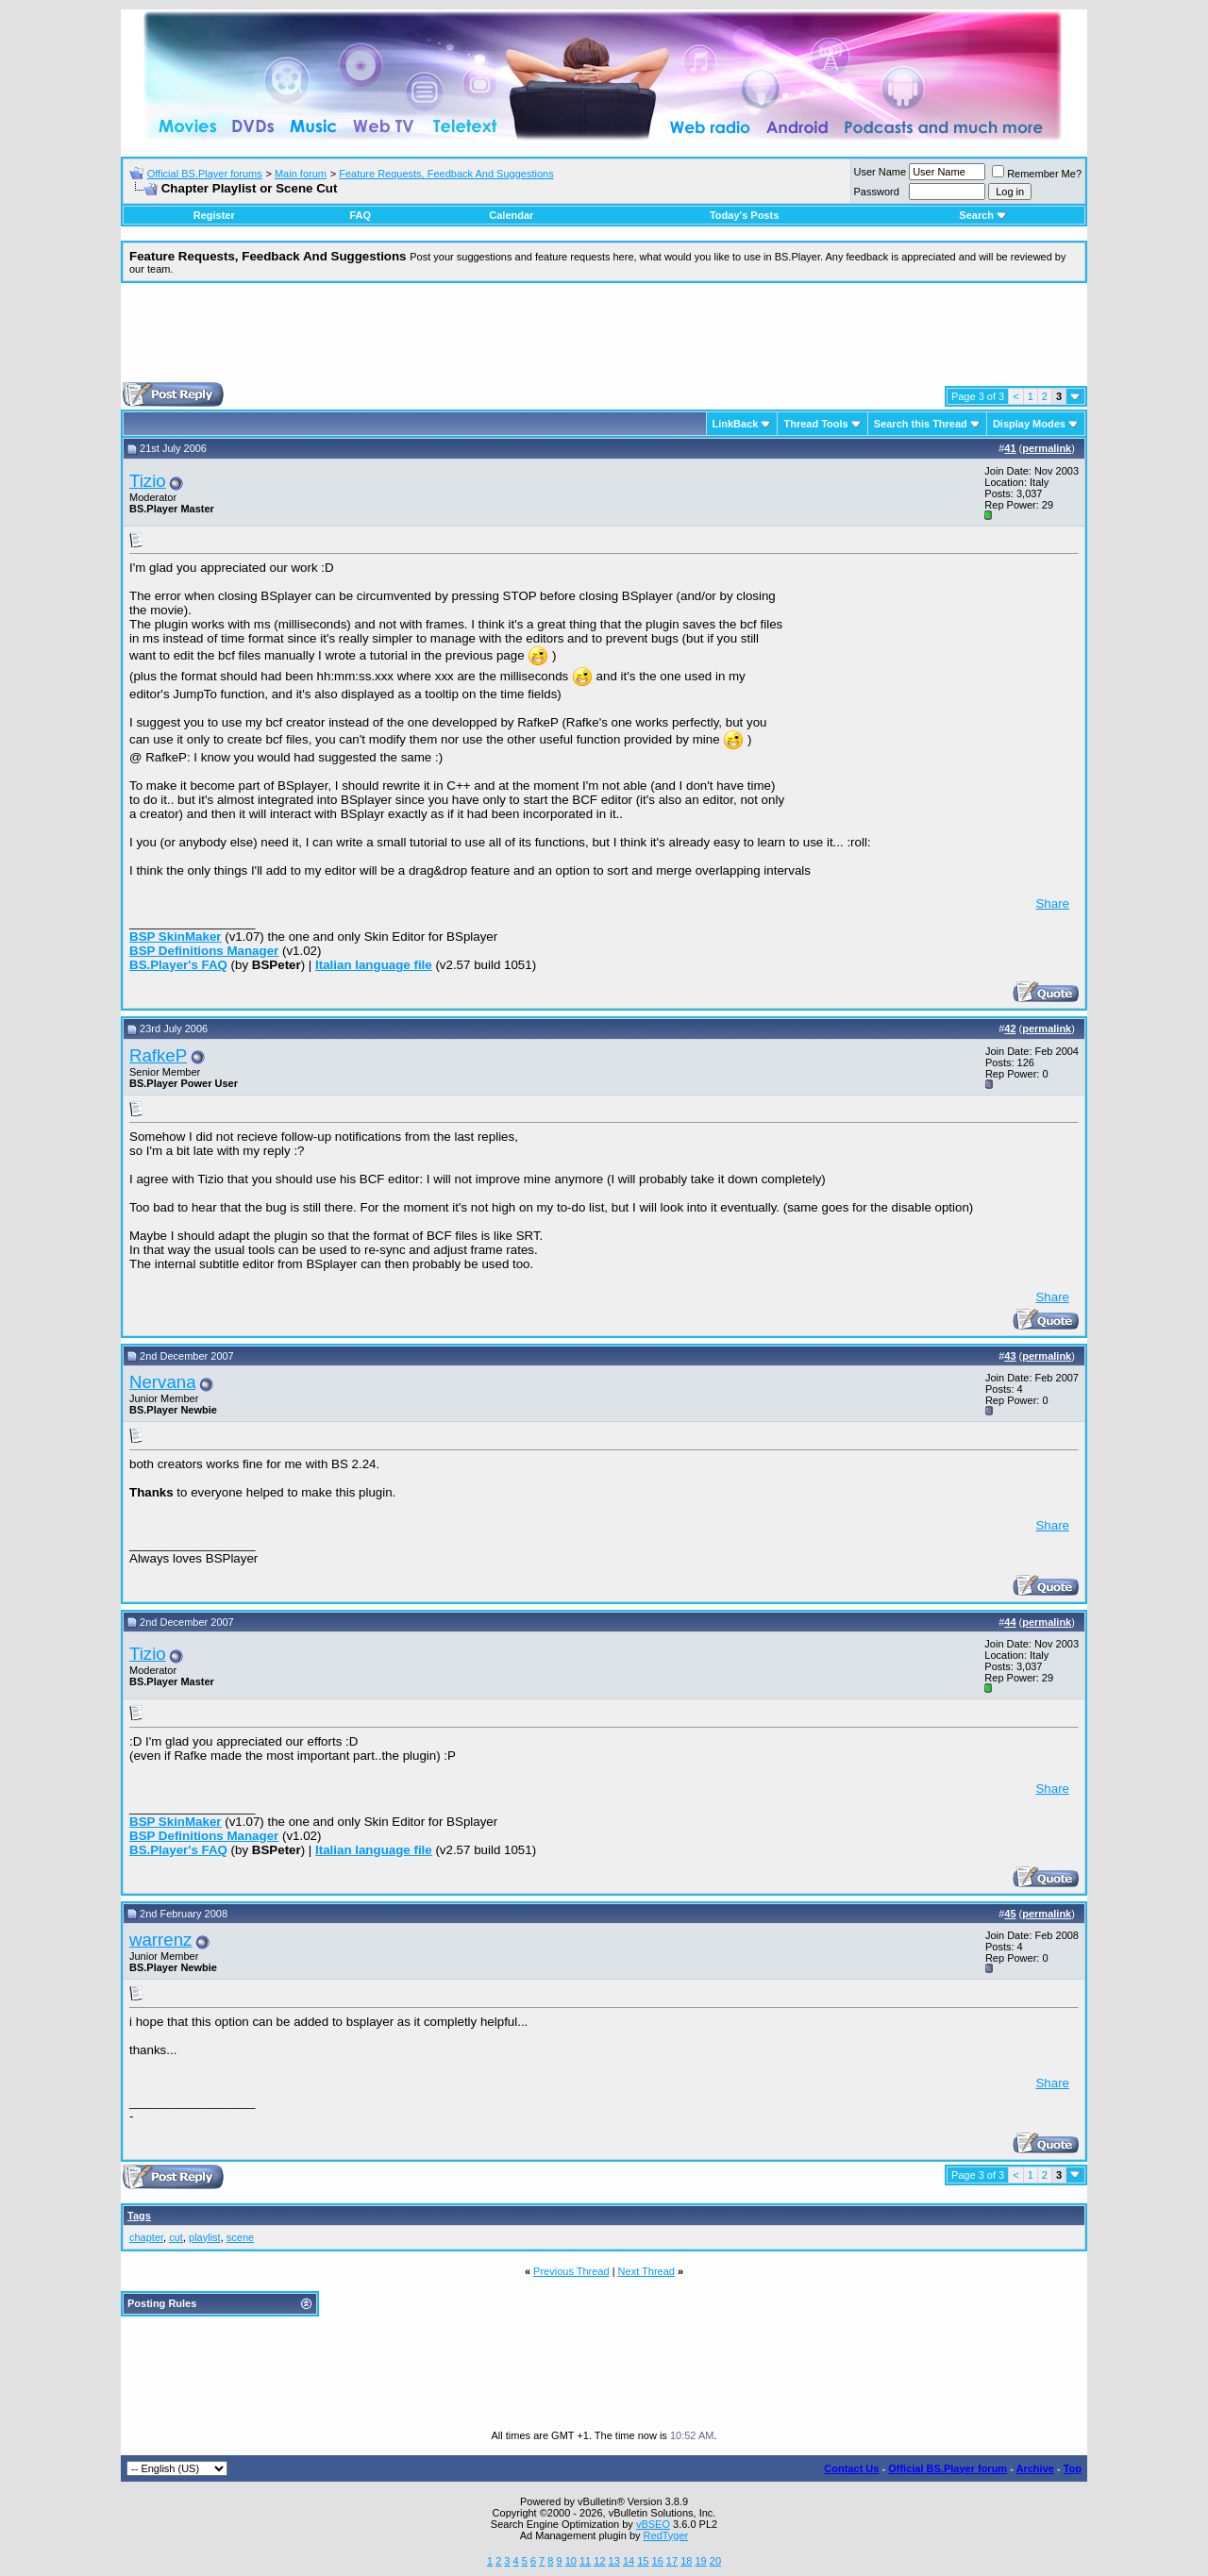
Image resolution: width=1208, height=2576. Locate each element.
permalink (1046, 448)
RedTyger (666, 2535)
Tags (139, 2215)
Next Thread (646, 2271)
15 (642, 2561)
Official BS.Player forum (947, 2468)
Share (1052, 903)
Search (983, 215)
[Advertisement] (604, 339)
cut (176, 2237)
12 (599, 2561)
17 (672, 2561)
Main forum (301, 173)
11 (585, 2561)
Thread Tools (815, 423)
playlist (205, 2237)
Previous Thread (571, 2271)
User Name (880, 171)
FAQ (360, 215)
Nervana (162, 1382)
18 (686, 2561)
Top (1073, 2468)
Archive (1035, 2468)
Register (214, 215)
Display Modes (1029, 423)
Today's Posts (744, 215)
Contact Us (851, 2468)
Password (876, 191)
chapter (146, 2237)
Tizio (147, 481)
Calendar (511, 215)
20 (715, 2561)
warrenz (160, 1939)
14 (628, 2561)
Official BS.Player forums (204, 173)
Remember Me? (1037, 173)
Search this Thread (920, 423)
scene (240, 2237)
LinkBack (736, 423)
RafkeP (158, 1055)
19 (700, 2561)
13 (614, 2561)
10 (571, 2561)
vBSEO (653, 2524)
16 (657, 2561)
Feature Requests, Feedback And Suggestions (446, 173)
